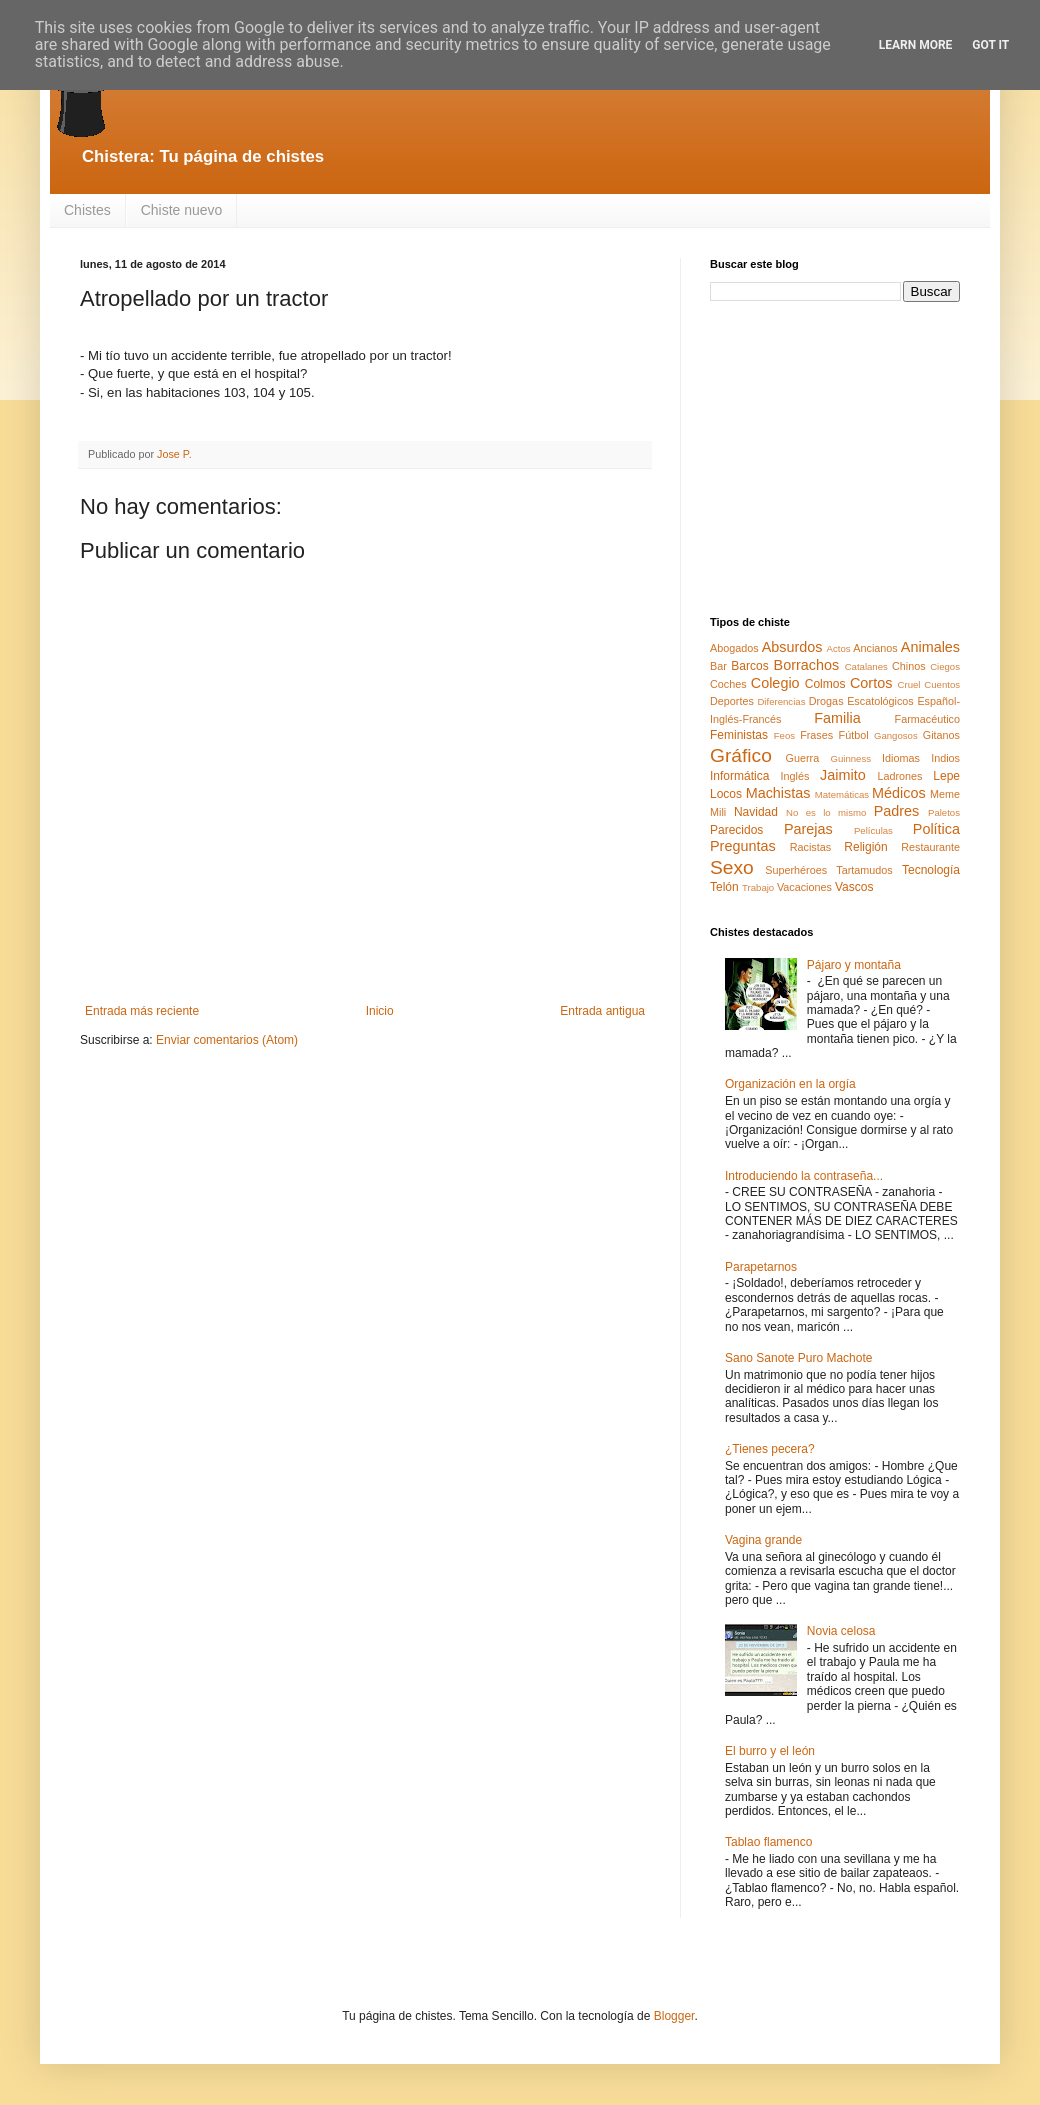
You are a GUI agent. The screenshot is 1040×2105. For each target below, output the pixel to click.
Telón (724, 887)
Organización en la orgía (790, 1084)
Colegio (775, 683)
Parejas (808, 829)
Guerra (803, 758)
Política (936, 829)
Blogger (674, 2016)
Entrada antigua (602, 1011)
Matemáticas (842, 794)
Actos (839, 648)
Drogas (826, 701)
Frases (816, 735)
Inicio (380, 1011)
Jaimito (843, 775)
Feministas (739, 735)
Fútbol (854, 735)
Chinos (909, 666)
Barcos (749, 666)
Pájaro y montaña (854, 965)
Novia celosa (841, 1631)
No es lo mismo (826, 812)
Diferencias (781, 701)
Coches (728, 684)
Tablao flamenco (768, 1842)
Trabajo (758, 887)
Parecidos (736, 830)
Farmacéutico (927, 719)
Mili (718, 812)
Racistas (810, 847)
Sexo (732, 867)
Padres (897, 811)
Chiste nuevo (182, 210)
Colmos (825, 684)
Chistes (87, 210)
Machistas (778, 793)
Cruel (909, 684)
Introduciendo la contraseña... (804, 1176)
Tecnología (931, 870)
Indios (945, 758)
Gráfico (741, 755)
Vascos (854, 887)
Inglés (794, 776)
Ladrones (899, 776)
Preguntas (743, 846)
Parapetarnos (761, 1267)
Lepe (946, 776)
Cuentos (942, 684)
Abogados (734, 648)
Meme (945, 794)
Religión (865, 847)
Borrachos (807, 665)
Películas (873, 830)
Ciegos (945, 666)
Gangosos (896, 735)
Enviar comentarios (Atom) (227, 1040)
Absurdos (792, 647)
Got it (990, 45)
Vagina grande (763, 1540)
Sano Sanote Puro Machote (798, 1358)
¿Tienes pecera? (770, 1449)
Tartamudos (864, 870)
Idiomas (901, 758)
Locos (726, 794)
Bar (718, 666)
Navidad (756, 812)
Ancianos (875, 648)
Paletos (944, 812)
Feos (784, 735)
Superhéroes (796, 870)
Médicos (899, 793)
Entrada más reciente (142, 1011)
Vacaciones (804, 887)
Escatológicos (880, 701)
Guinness (850, 758)
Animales (930, 647)
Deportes (732, 701)
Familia (837, 718)
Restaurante (930, 847)
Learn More (916, 45)
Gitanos (941, 735)
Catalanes (866, 666)
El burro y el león (770, 1751)
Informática (739, 776)
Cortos (871, 683)
